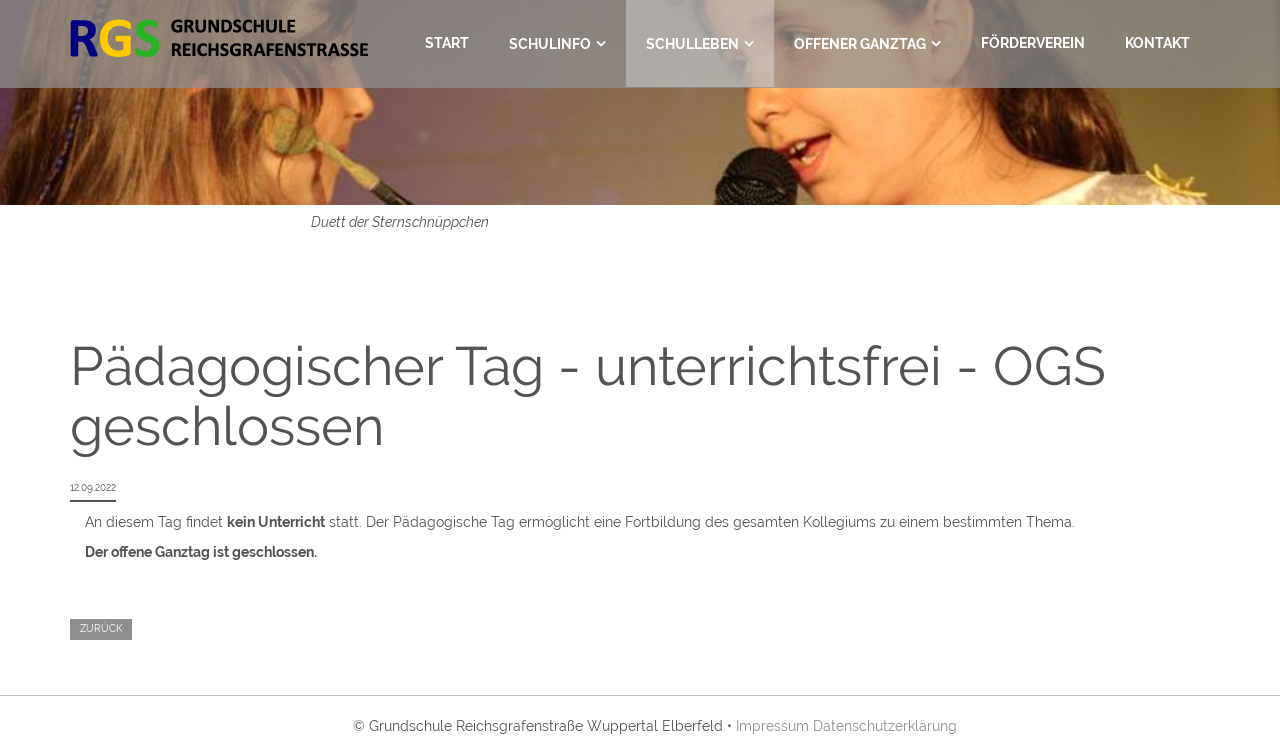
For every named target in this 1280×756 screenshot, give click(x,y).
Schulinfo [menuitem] (550, 44)
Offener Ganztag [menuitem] (860, 44)
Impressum (772, 726)
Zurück (101, 628)
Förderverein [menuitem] (1033, 43)
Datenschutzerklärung (885, 726)
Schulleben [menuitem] (692, 44)
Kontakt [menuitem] (1157, 43)
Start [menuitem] (447, 43)
